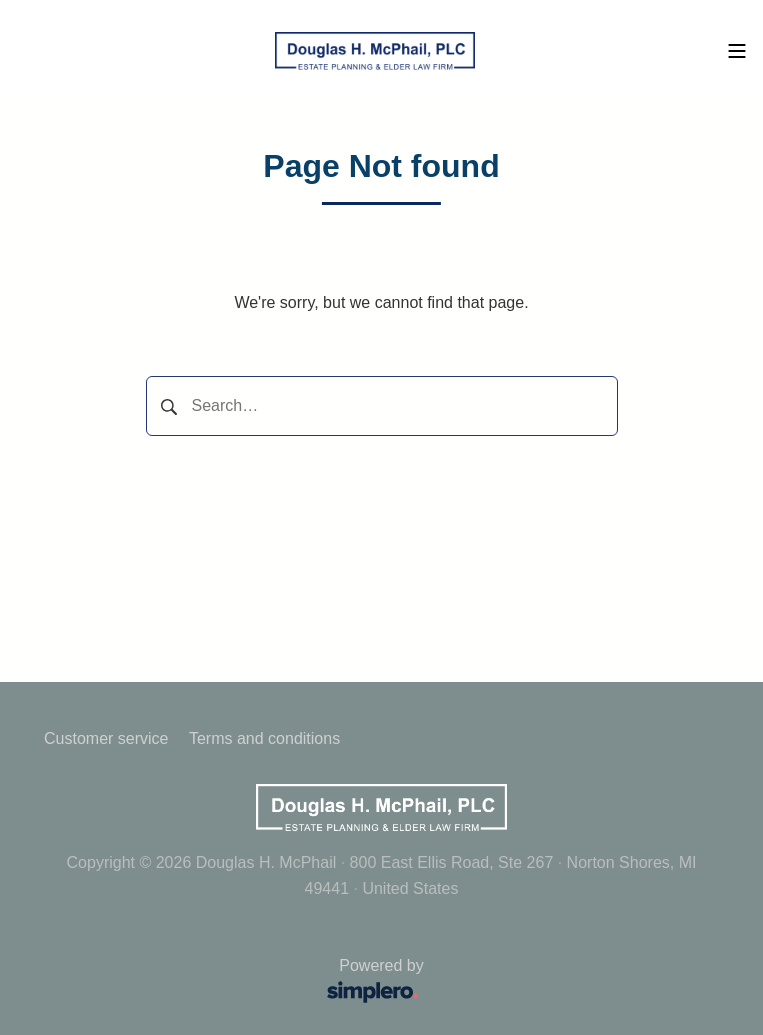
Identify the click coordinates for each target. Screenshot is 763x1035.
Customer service (106, 738)
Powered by (240, 982)
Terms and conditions (264, 738)
